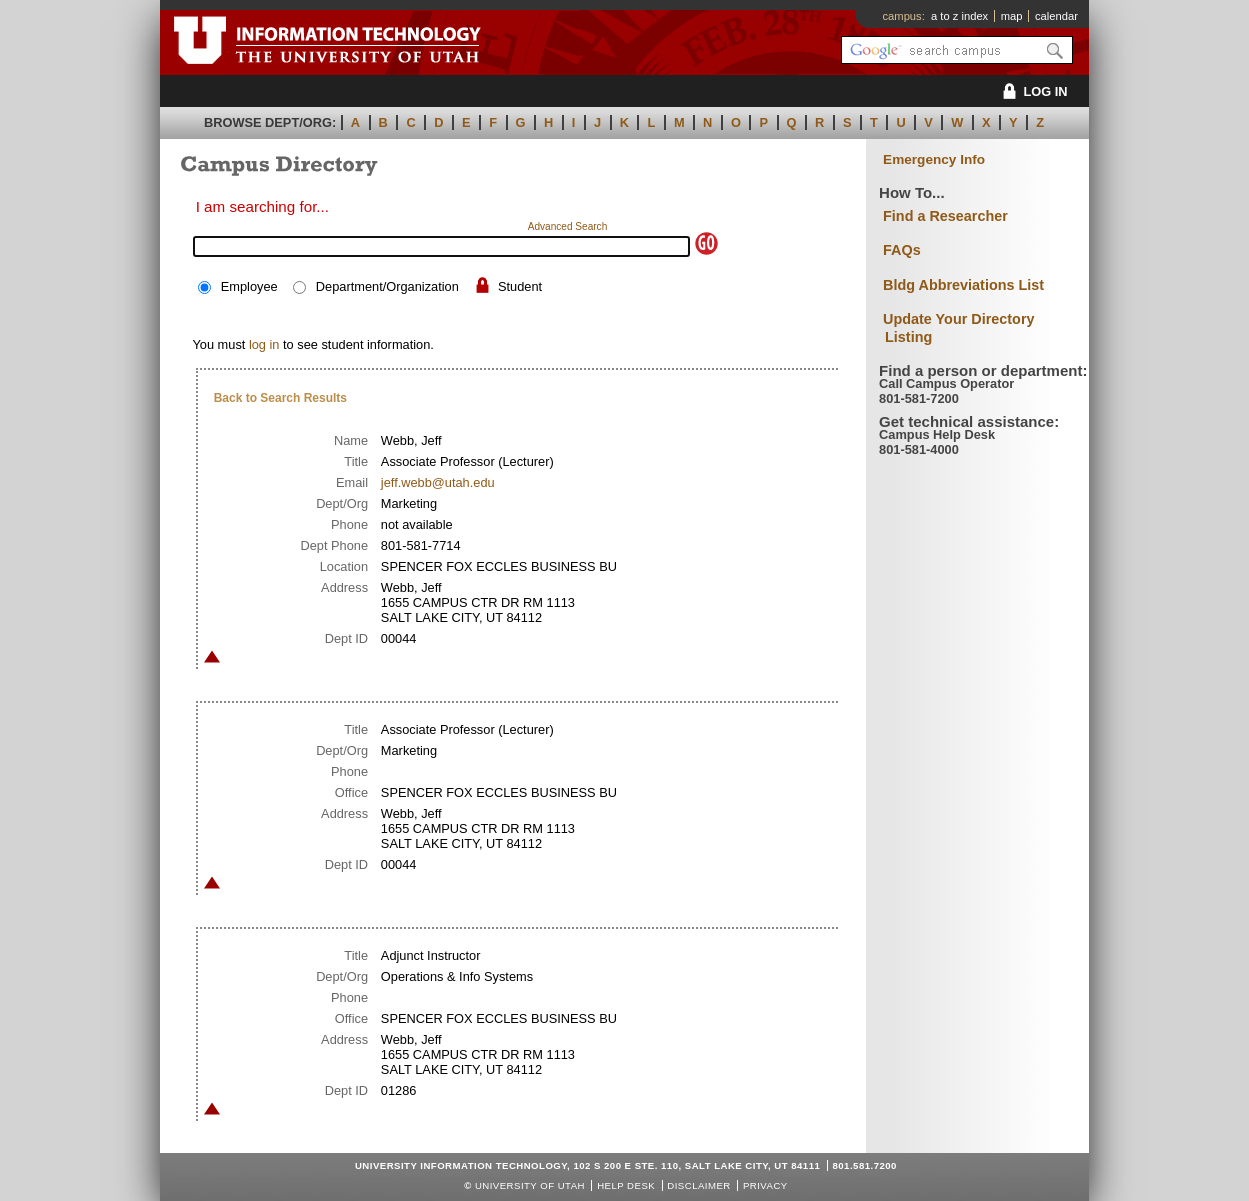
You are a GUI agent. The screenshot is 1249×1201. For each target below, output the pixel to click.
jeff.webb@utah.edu (438, 482)
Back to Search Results (280, 398)
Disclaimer (698, 1185)
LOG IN (1031, 91)
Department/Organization (387, 286)
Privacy (765, 1185)
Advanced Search (568, 226)
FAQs (902, 250)
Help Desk (626, 1185)
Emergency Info (934, 159)
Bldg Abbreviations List (963, 285)
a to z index (959, 16)
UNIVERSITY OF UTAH (530, 1185)
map (1012, 16)
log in (264, 344)
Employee (249, 286)
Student (520, 286)
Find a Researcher (945, 216)
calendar (1056, 16)
